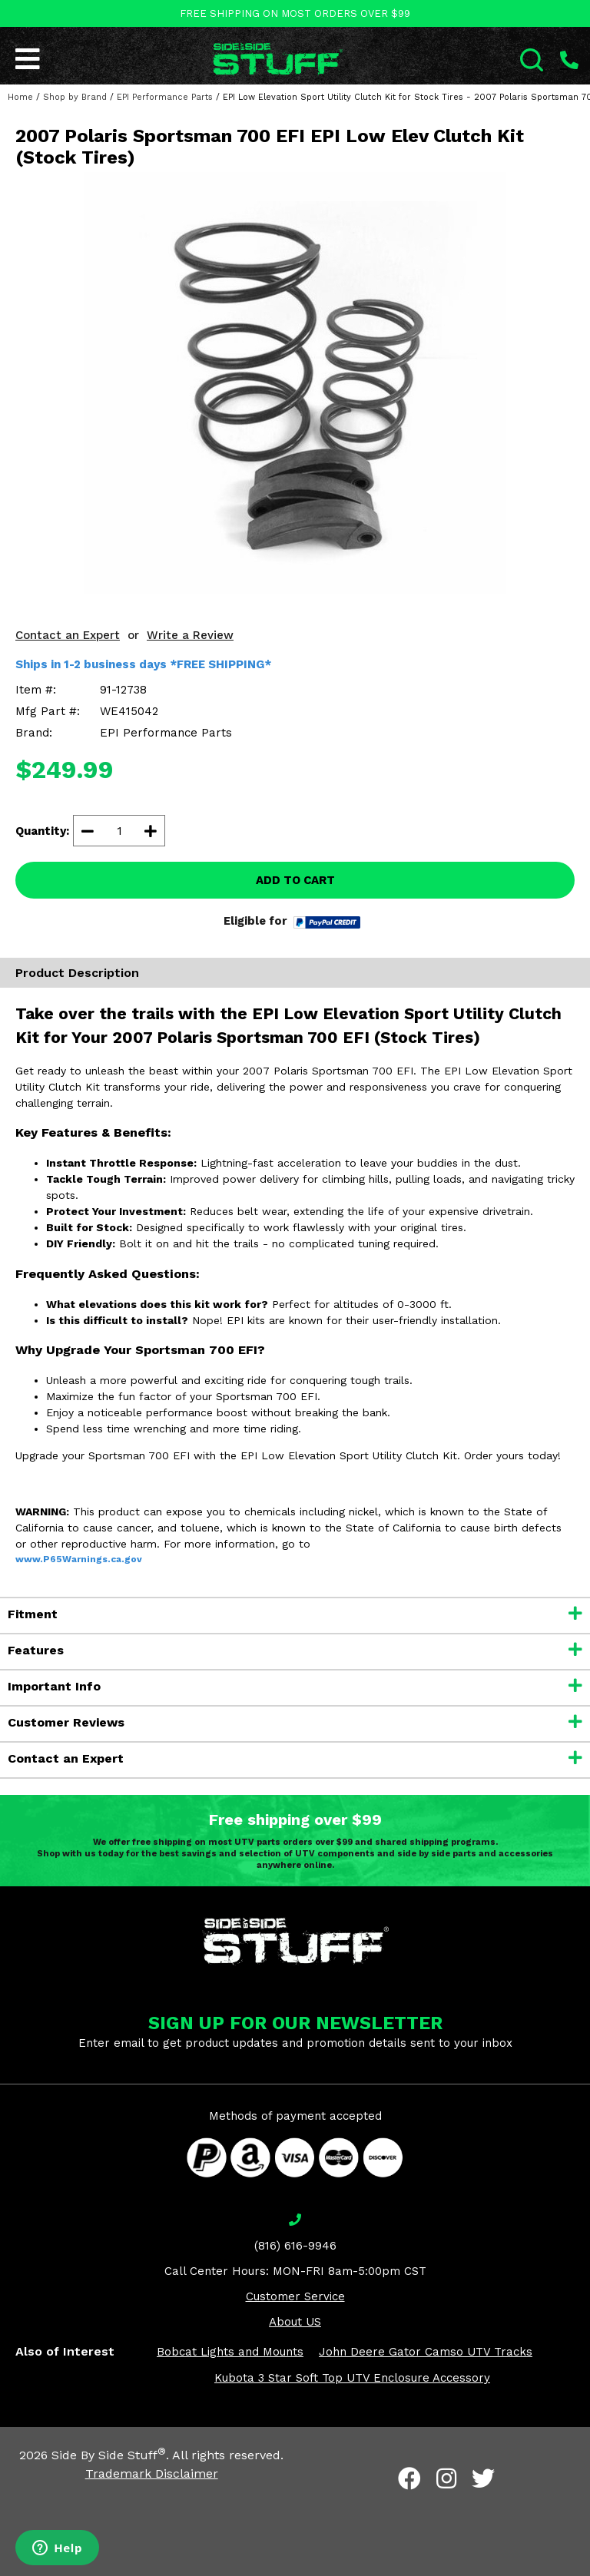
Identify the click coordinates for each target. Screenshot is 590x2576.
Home (20, 97)
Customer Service (295, 2296)
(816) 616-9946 (295, 2246)
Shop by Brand (75, 97)
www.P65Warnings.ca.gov (78, 1559)
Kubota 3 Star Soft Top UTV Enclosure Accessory (352, 2378)
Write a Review (190, 635)
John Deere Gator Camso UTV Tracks (425, 2352)
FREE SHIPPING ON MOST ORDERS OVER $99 (295, 13)
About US (295, 2322)
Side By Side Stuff (108, 2455)
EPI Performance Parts (165, 97)
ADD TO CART (295, 880)
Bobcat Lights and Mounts (230, 2352)
